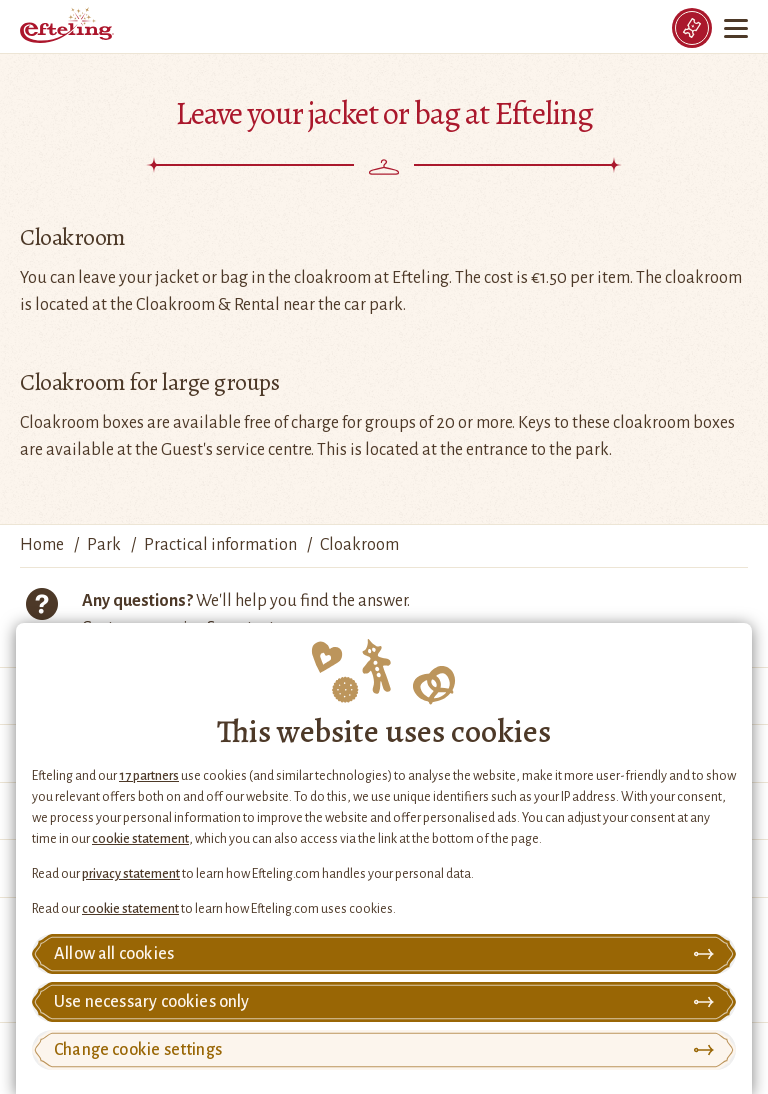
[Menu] (738, 28)
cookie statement (140, 839)
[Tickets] (692, 28)
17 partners (149, 776)
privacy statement (131, 874)
